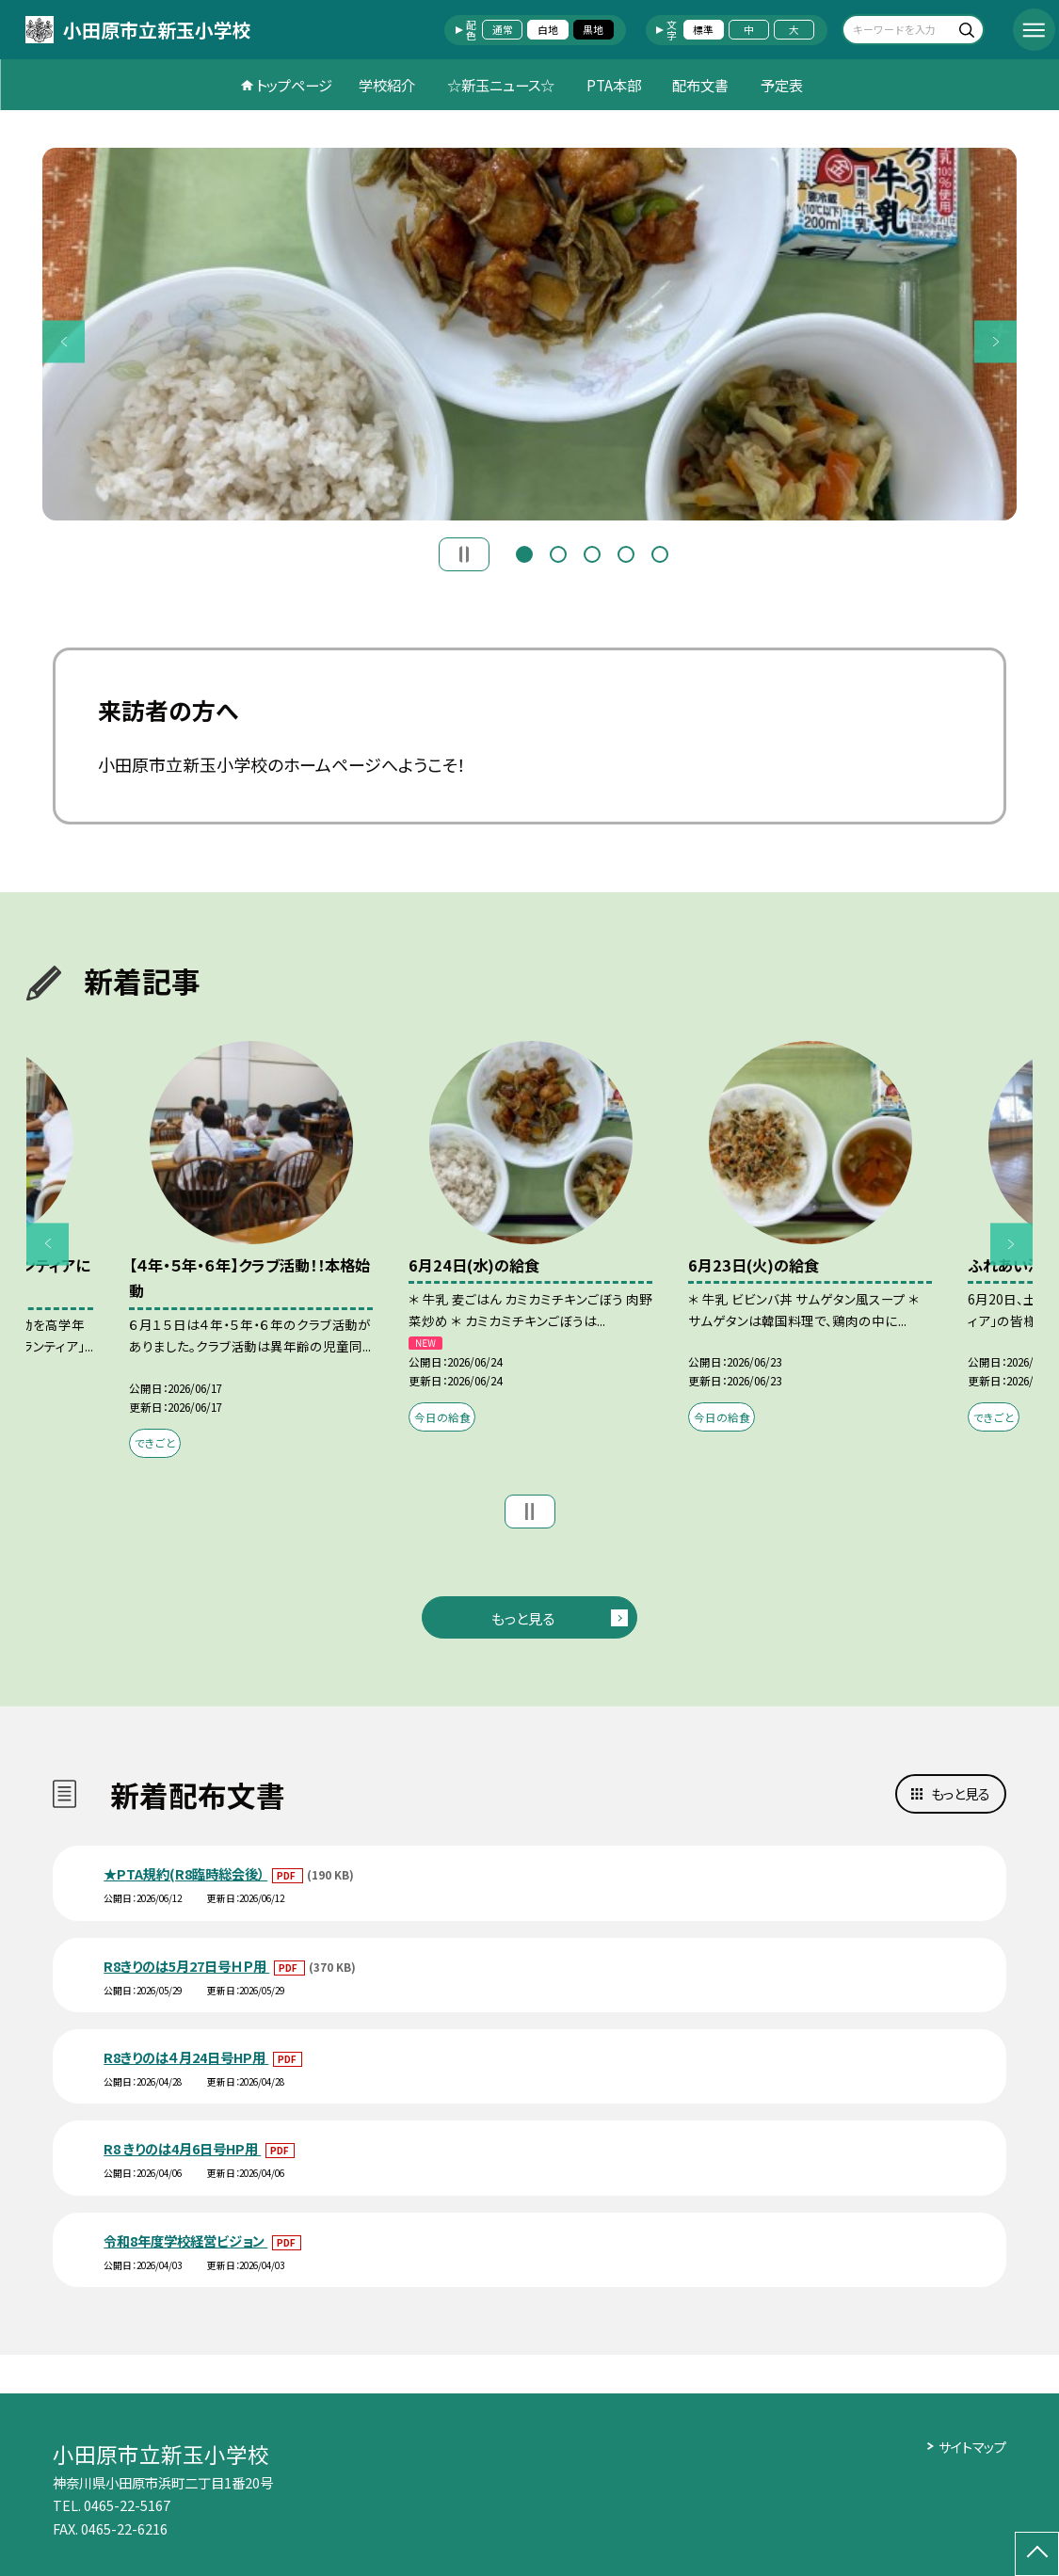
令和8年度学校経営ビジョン (185, 2240)
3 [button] (592, 552)
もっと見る (522, 1618)
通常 (502, 29)
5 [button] (659, 552)
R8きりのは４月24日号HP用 (186, 2057)
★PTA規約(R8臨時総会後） (185, 1873)
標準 (703, 29)
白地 (548, 29)
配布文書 (700, 84)
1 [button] (524, 552)
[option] (529, 334)
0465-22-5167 (127, 2505)
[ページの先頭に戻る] (1037, 2554)
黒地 (593, 29)
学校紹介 (387, 84)
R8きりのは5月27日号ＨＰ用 (186, 1966)
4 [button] (626, 552)
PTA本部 (613, 84)
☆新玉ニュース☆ (500, 84)
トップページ (294, 84)
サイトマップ (972, 2446)
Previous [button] (63, 341)
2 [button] (558, 552)
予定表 (782, 84)
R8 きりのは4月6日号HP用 (182, 2148)
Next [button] (995, 341)
